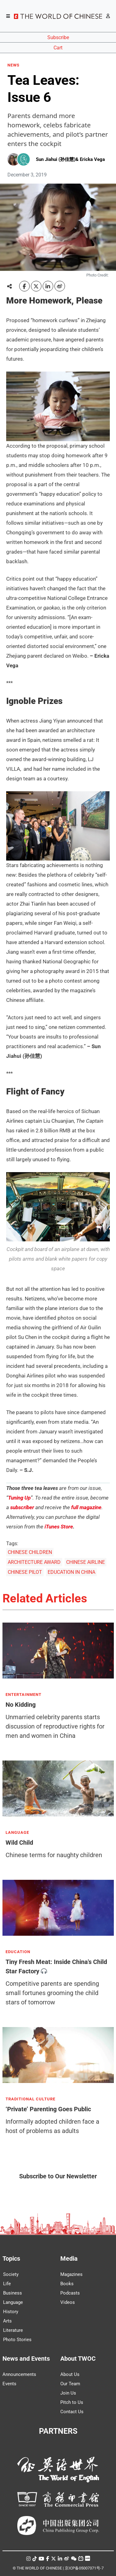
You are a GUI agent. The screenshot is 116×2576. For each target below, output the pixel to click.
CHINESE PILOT (25, 1572)
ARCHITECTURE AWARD (34, 1562)
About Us (69, 2374)
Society (11, 2274)
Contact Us (72, 2411)
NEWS (13, 65)
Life (7, 2283)
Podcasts (70, 2293)
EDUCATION (18, 1952)
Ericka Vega (92, 159)
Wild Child (19, 1842)
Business (12, 2293)
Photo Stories (17, 2339)
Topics (11, 2258)
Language (13, 2302)
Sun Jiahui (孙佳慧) (55, 159)
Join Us (68, 2393)
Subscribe (58, 37)
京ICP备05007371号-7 (84, 2568)
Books (67, 2283)
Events (9, 2383)
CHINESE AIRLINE (85, 1562)
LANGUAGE (17, 1832)
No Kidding (21, 1704)
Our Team (70, 2383)
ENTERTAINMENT (23, 1694)
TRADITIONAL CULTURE (30, 2099)
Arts (7, 2321)
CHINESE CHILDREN (30, 1552)
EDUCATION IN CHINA (71, 1572)
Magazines (71, 2274)
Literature (13, 2330)
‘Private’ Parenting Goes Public (48, 2109)
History (10, 2311)
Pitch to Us (71, 2402)
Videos (67, 2302)
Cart (58, 48)
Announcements (19, 2374)
